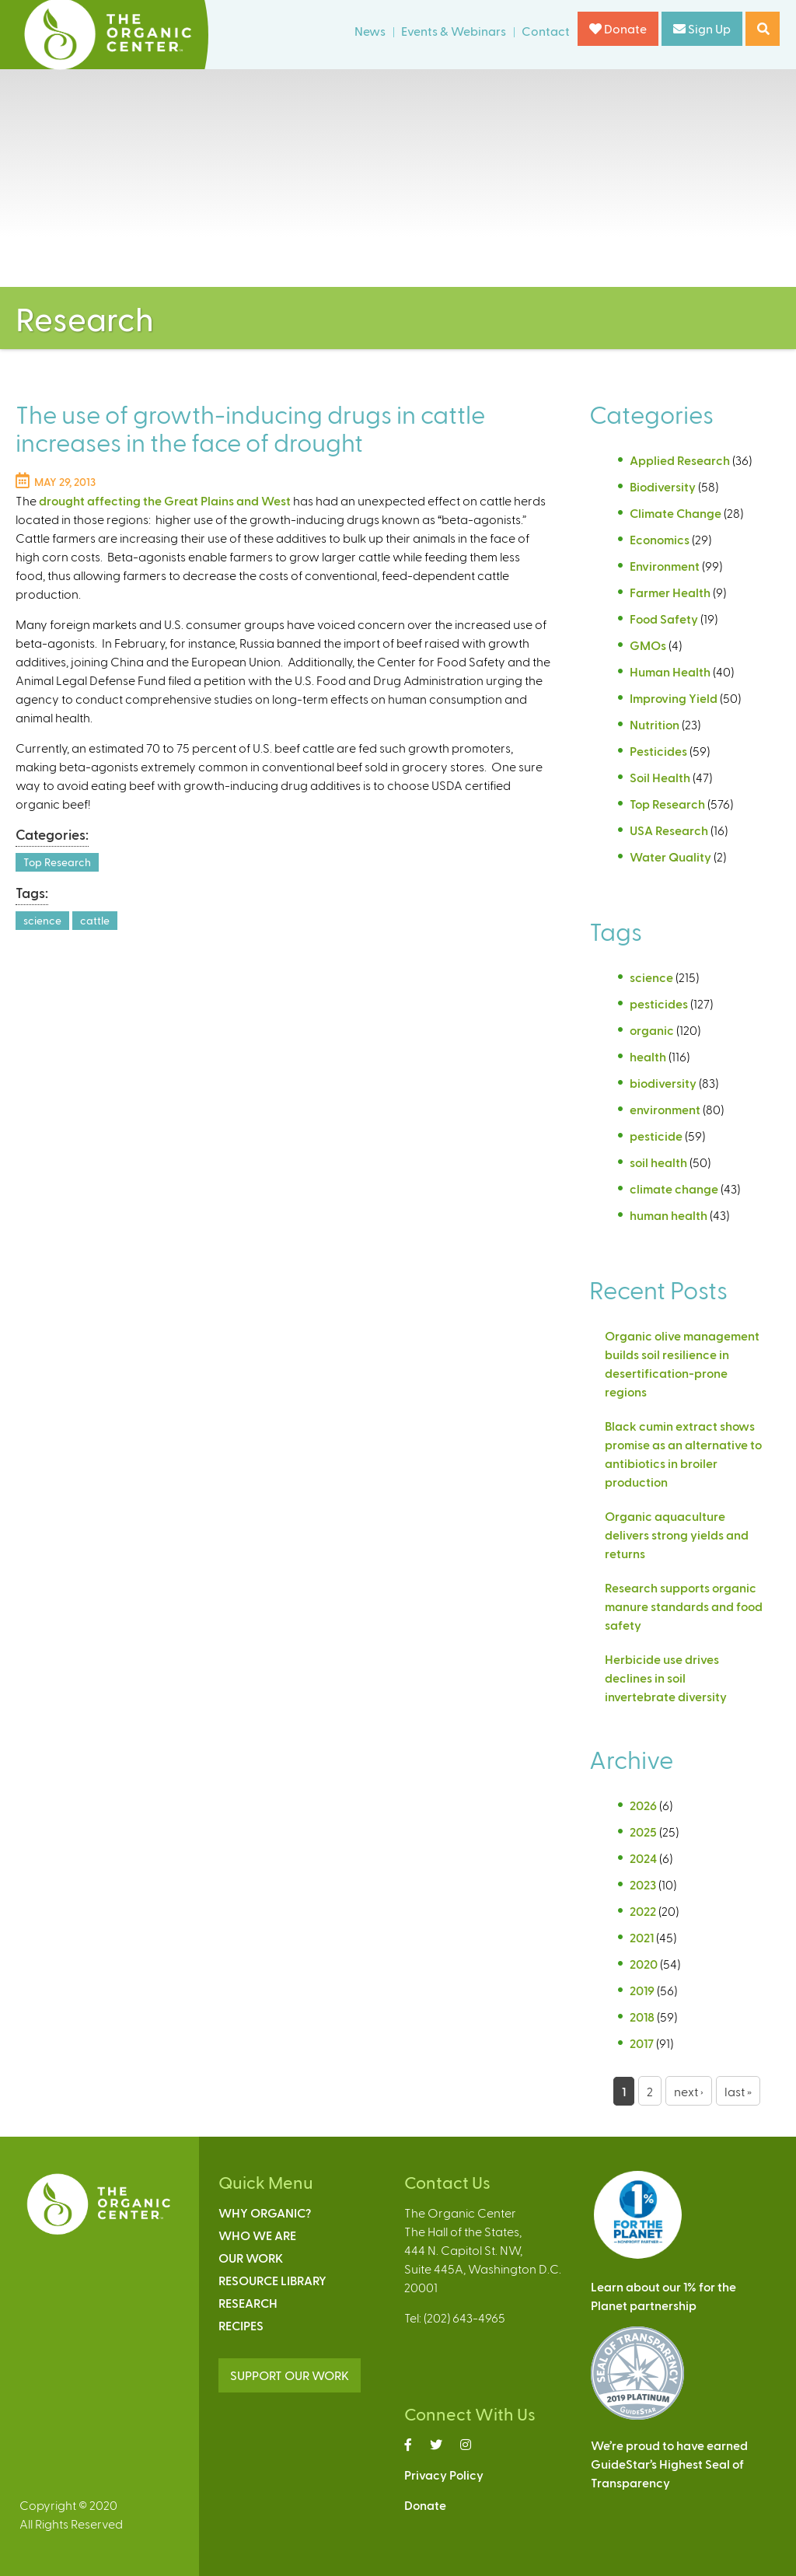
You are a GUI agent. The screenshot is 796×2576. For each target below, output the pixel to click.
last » (738, 2091)
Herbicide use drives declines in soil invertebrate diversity (667, 1678)
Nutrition (654, 724)
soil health (658, 1162)
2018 (642, 2016)
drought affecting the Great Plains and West (165, 500)
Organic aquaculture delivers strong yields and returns (677, 1534)
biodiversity (663, 1082)
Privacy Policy (444, 2474)
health (648, 1056)
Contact (546, 30)
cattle (95, 920)
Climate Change (675, 512)
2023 (643, 1884)
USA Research (669, 830)
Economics (660, 539)
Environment (665, 565)
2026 (643, 1805)
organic (652, 1029)
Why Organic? (264, 2212)
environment (665, 1109)
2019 (642, 1990)
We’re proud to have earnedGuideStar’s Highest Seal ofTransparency (669, 2464)
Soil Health (660, 777)
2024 (643, 1858)
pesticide (656, 1135)
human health (668, 1215)
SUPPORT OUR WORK (289, 2375)
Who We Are (257, 2235)
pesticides (659, 1003)
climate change (674, 1188)
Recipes (241, 2325)
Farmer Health (670, 592)
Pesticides (658, 750)
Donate (618, 28)
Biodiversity (663, 486)
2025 (643, 1831)
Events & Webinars (453, 30)
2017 (642, 2043)
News (370, 30)
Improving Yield (673, 697)
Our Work (250, 2257)
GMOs (648, 645)
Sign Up (702, 28)
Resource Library (272, 2280)
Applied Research (680, 460)
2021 (642, 1937)
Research (248, 2302)
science (42, 920)
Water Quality (670, 856)
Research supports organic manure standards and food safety (684, 1606)
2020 (644, 1963)
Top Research (57, 862)
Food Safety (664, 618)
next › (688, 2091)
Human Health (670, 671)
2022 (643, 1910)
